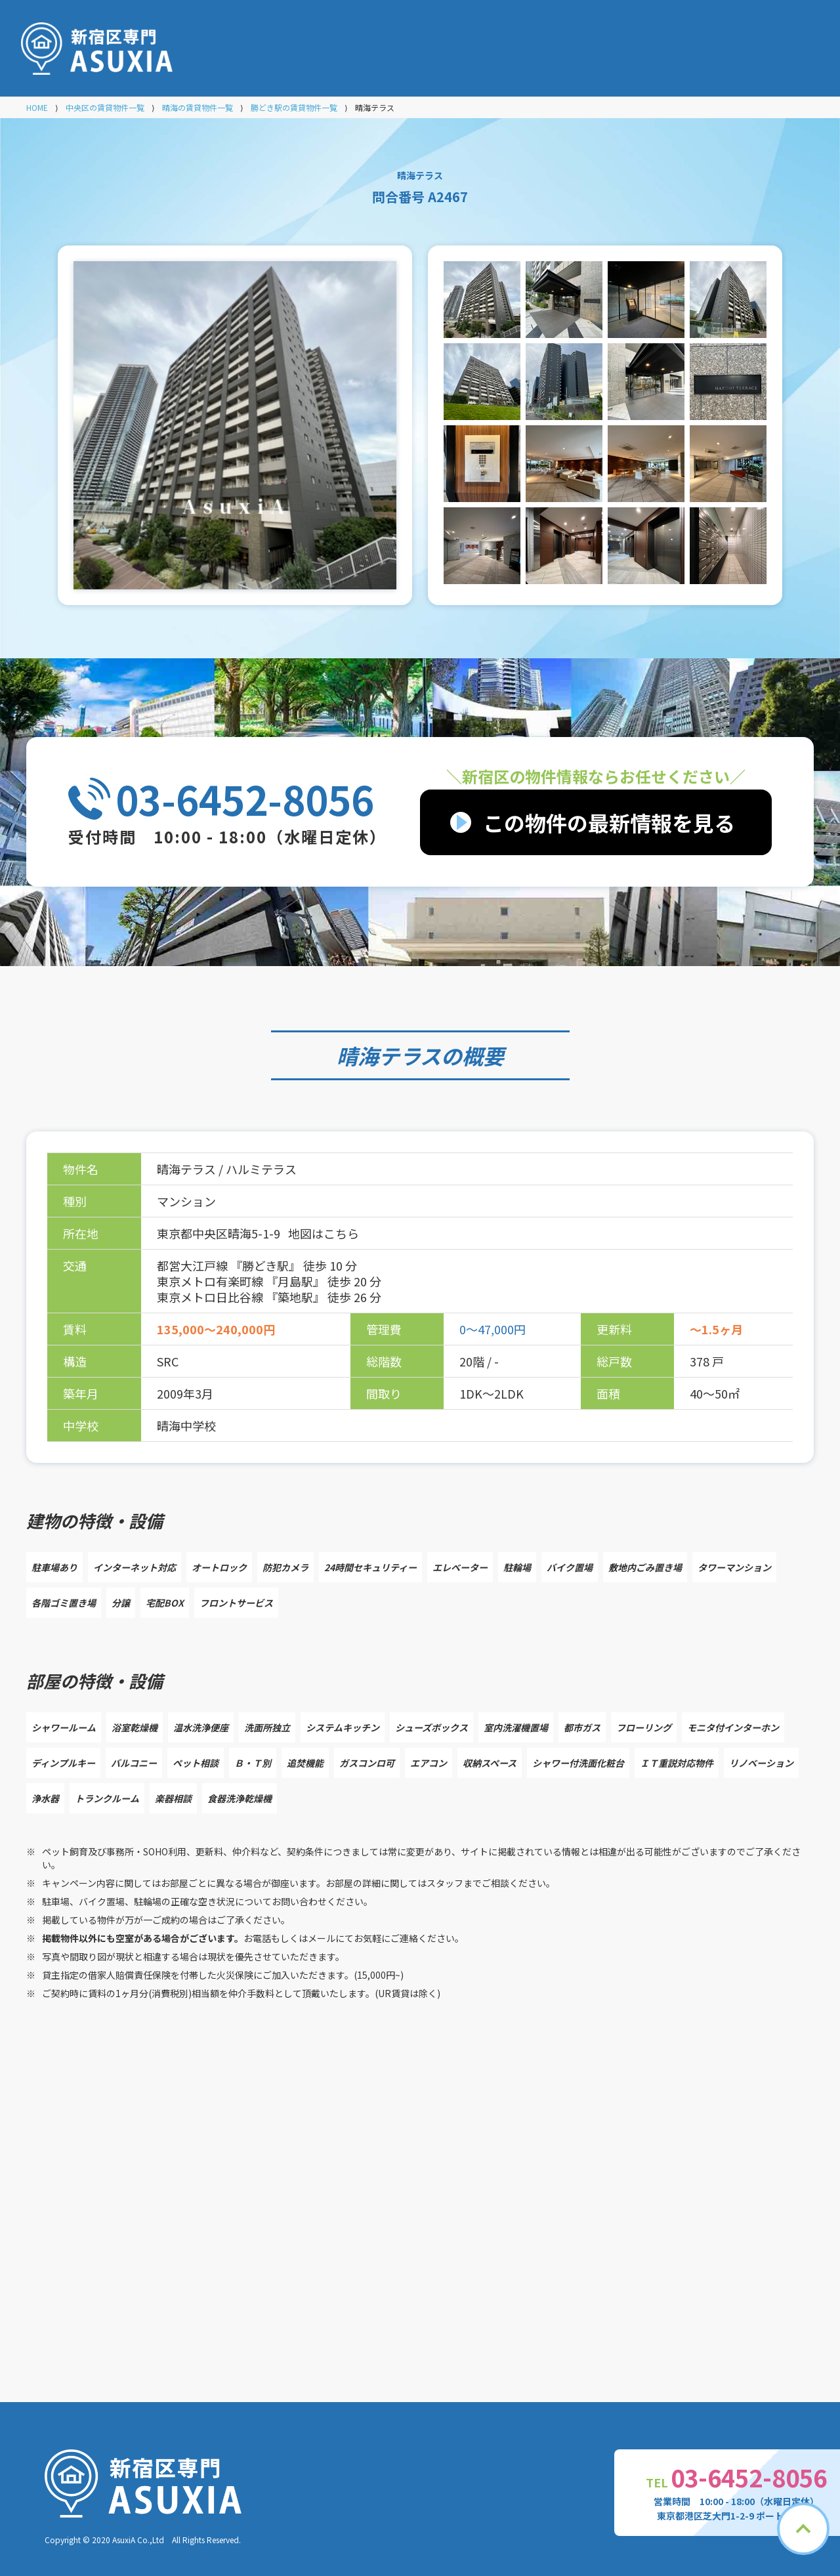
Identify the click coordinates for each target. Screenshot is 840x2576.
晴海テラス (389, 1055)
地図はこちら (323, 1233)
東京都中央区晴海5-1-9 (220, 1233)
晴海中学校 (186, 1425)
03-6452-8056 (245, 798)
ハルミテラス (261, 1168)
